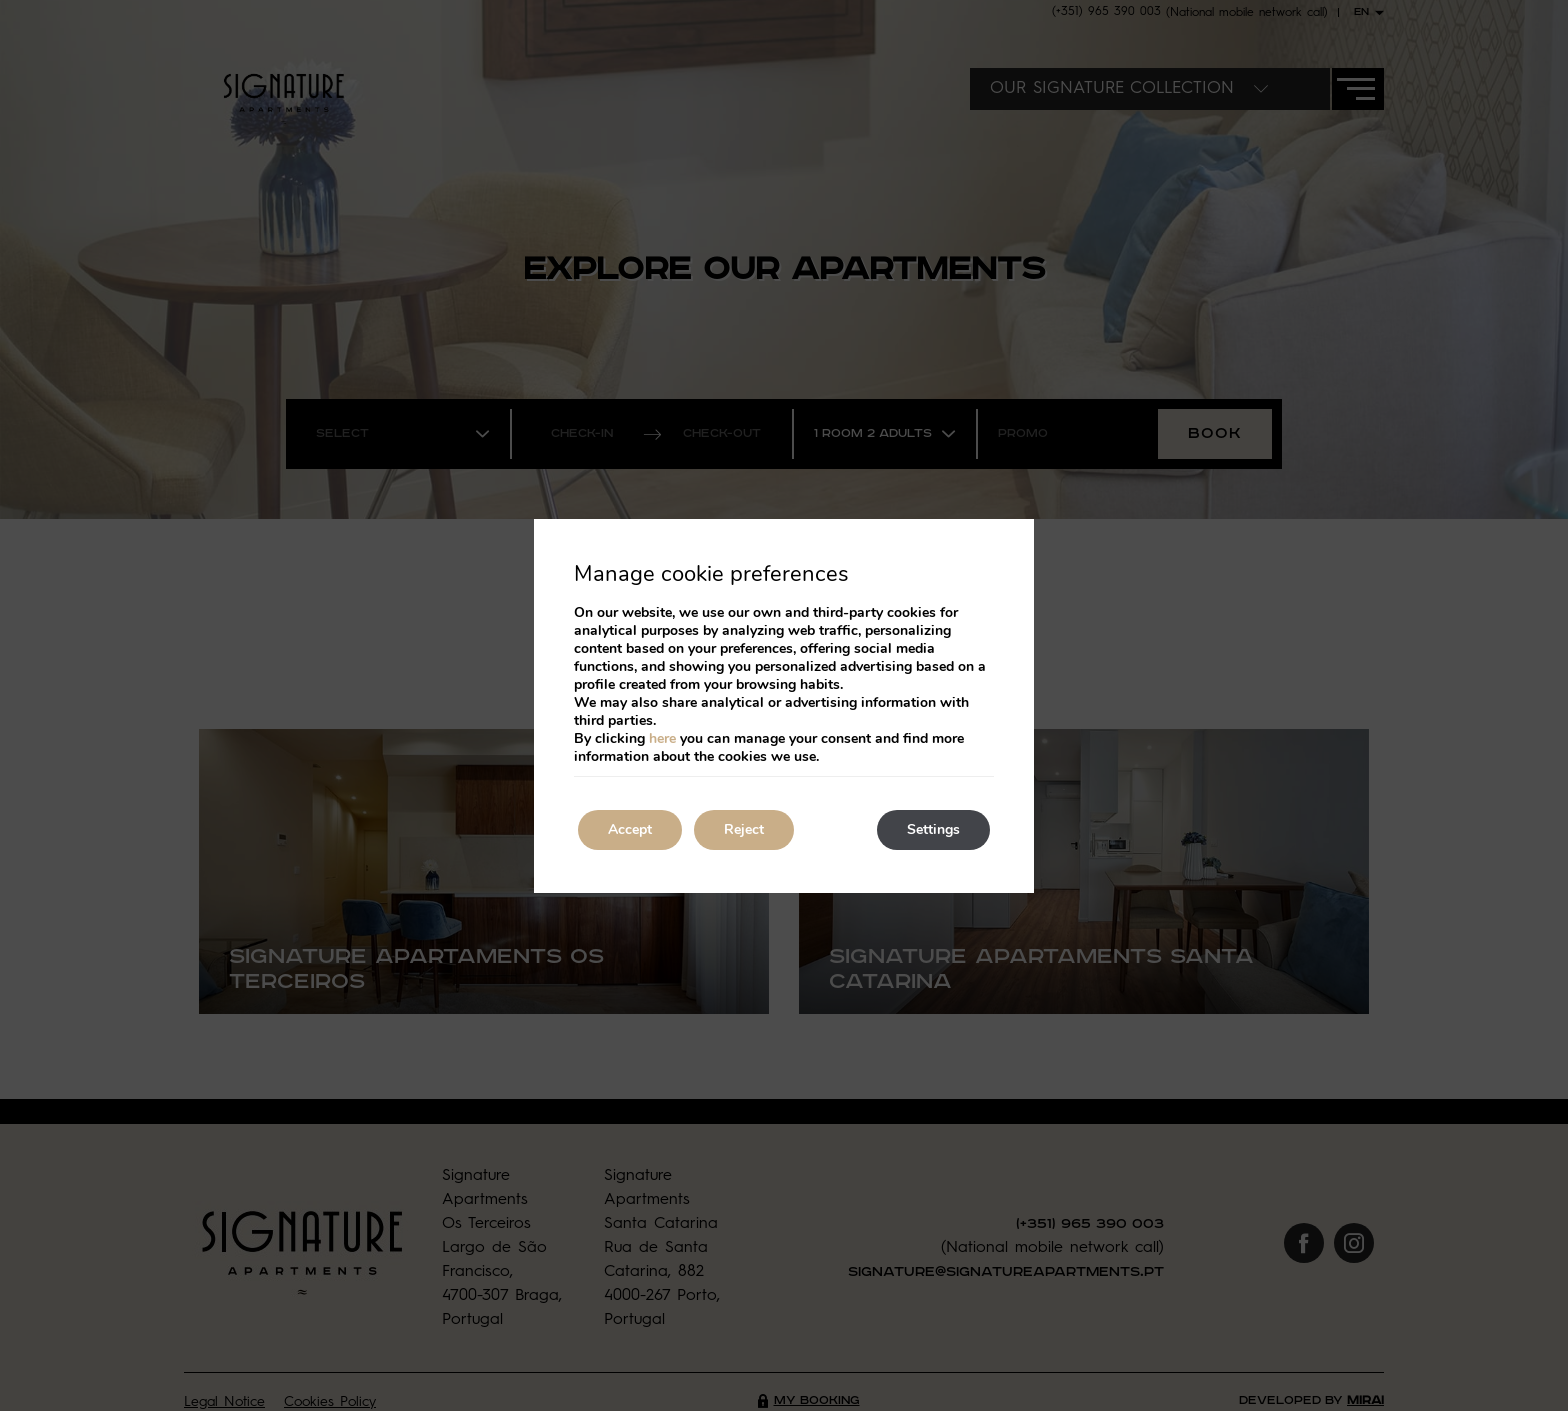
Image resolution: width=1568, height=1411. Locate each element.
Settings (933, 829)
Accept (630, 829)
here (662, 738)
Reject (744, 829)
